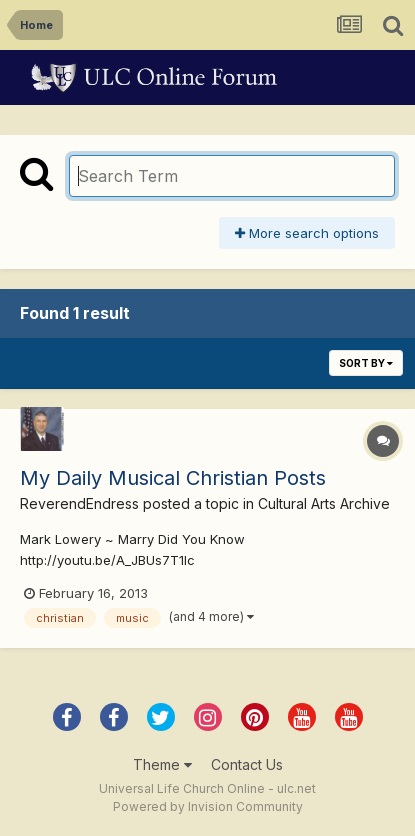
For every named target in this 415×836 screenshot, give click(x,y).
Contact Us (247, 764)
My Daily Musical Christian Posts (173, 478)
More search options (307, 233)
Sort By (366, 363)
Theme (162, 764)
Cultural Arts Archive (324, 503)
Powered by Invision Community (208, 806)
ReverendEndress (79, 503)
